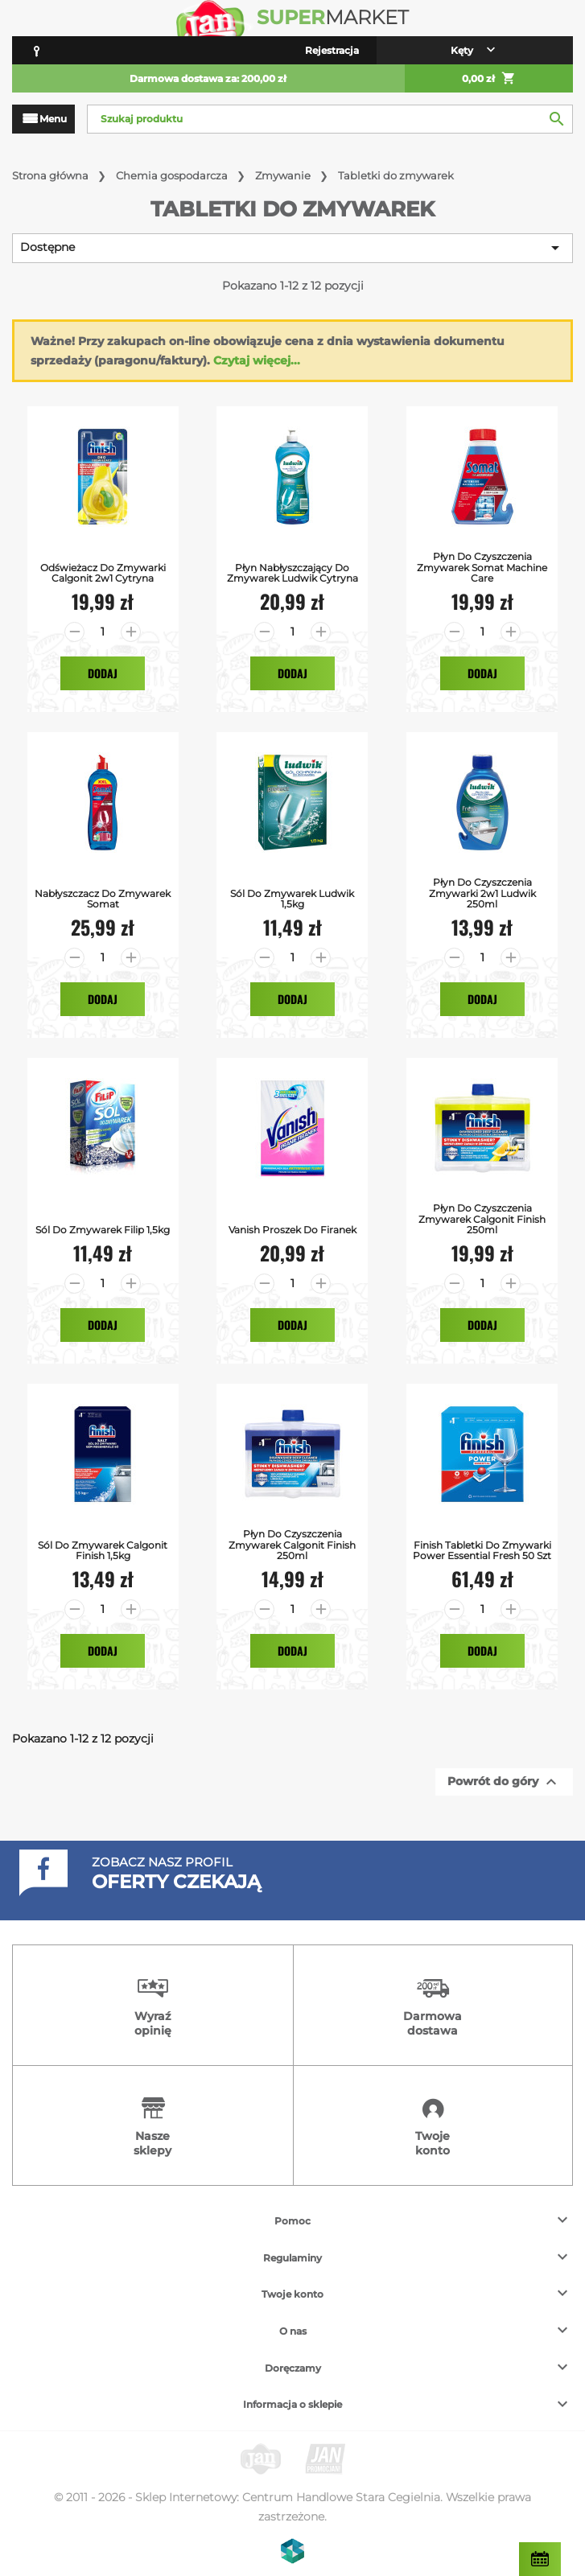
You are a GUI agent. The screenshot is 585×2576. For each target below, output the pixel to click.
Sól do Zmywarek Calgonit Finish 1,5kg (102, 1550)
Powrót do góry (504, 1782)
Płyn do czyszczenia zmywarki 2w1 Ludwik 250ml (482, 893)
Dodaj (102, 673)
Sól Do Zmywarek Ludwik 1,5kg (292, 898)
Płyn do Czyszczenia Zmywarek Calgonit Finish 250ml (482, 1219)
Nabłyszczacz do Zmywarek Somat (103, 898)
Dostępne (292, 247)
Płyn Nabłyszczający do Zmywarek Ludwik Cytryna (292, 572)
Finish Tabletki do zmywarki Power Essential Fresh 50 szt (482, 1550)
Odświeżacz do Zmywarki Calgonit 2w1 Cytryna (103, 572)
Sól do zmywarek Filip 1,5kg (102, 1229)
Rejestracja (332, 50)
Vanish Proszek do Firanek (292, 1229)
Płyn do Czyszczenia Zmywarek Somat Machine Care (482, 567)
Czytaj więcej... (256, 360)
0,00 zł (489, 79)
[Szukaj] (330, 119)
